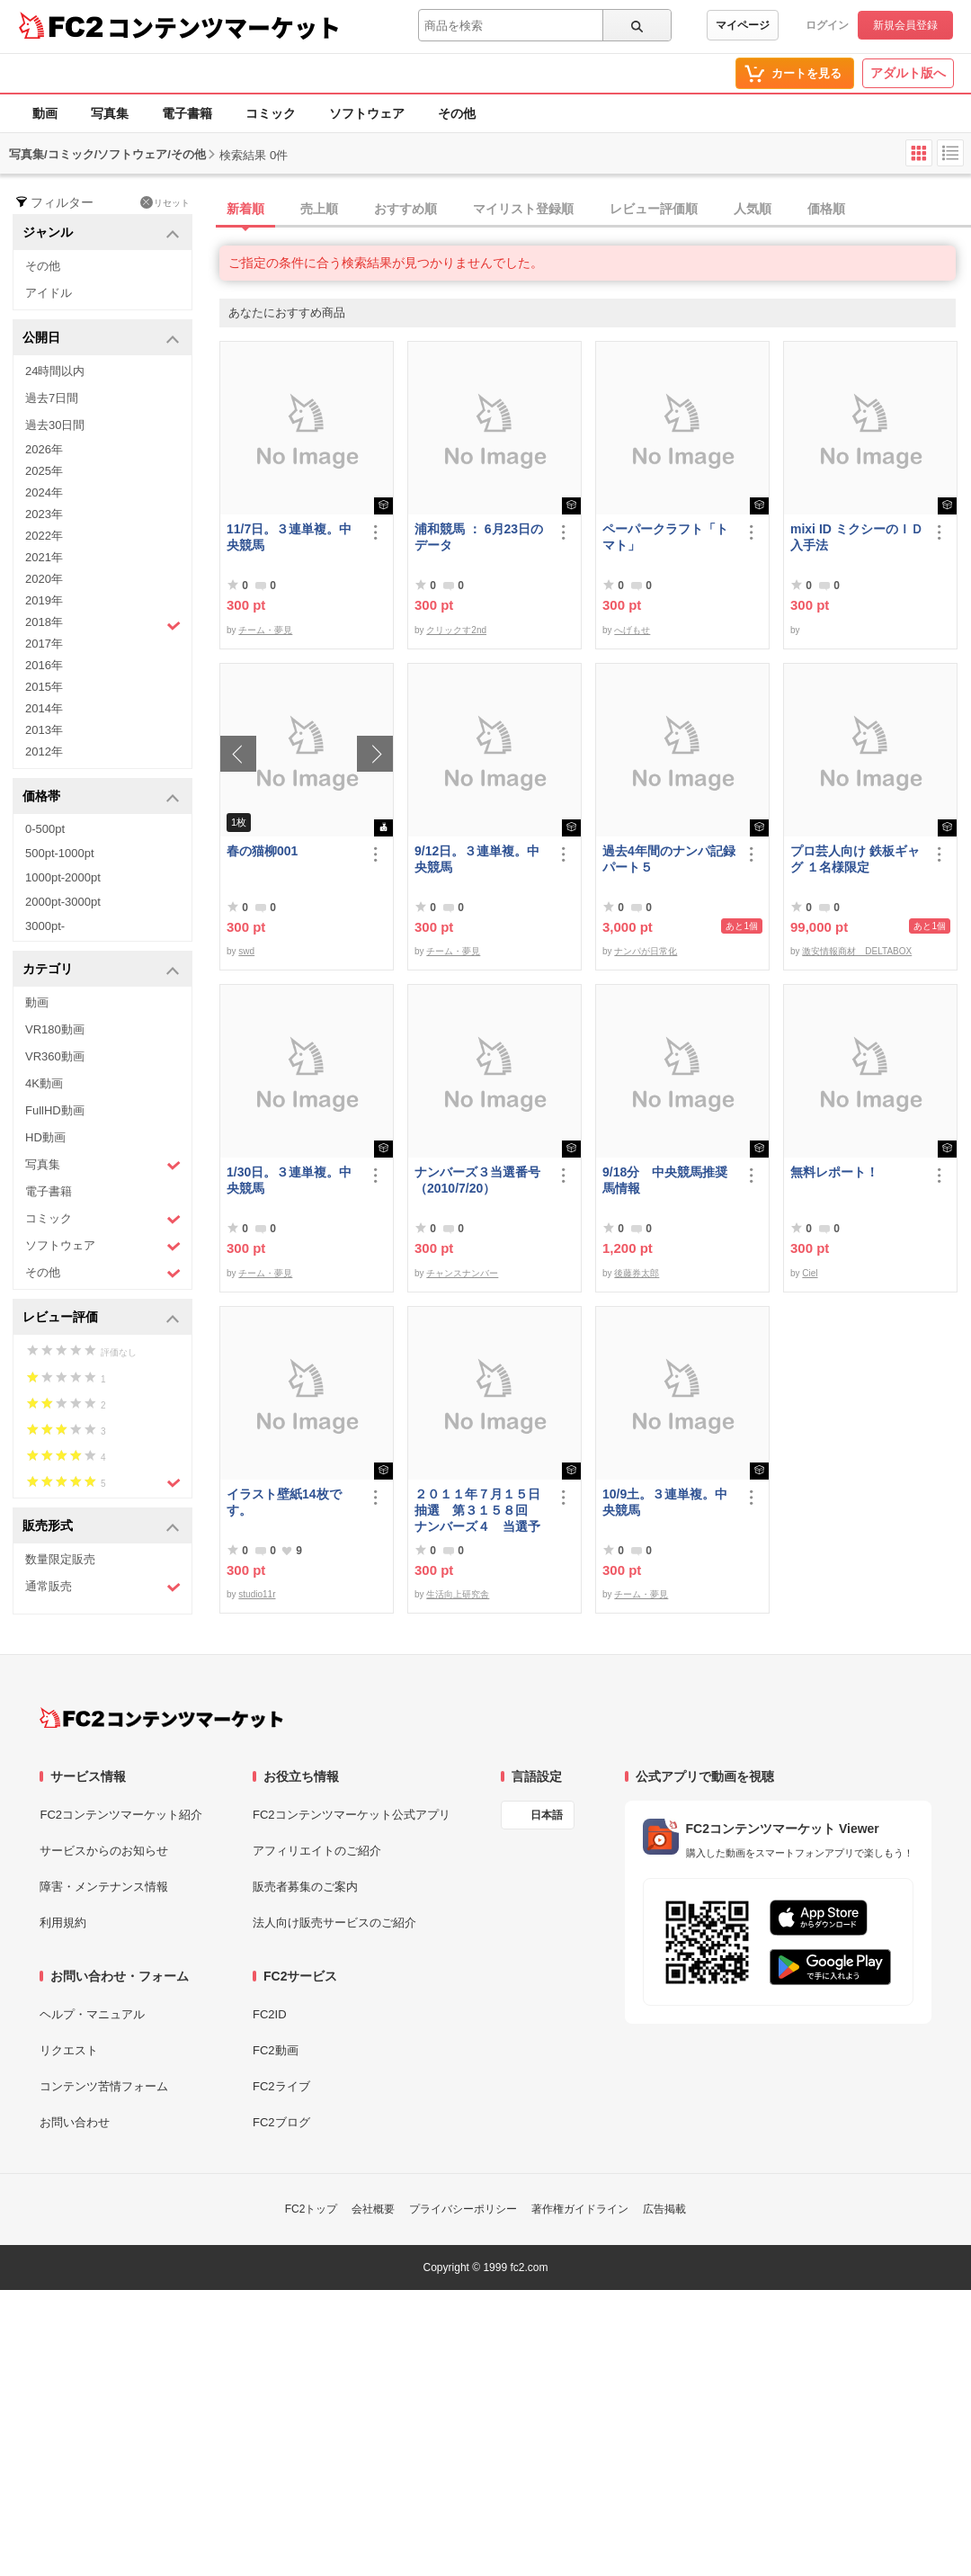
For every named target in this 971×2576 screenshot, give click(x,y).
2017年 (44, 643)
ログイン (827, 25)
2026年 (44, 449)
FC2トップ (311, 2209)
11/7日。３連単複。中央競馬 (289, 537)
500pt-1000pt (59, 853)
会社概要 (373, 2209)
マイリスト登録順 (523, 208)
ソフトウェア (367, 113)
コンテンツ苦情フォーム (104, 2086)
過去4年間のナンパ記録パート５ (668, 859)
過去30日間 (55, 425)
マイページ (743, 25)
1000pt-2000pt (63, 877)
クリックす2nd (456, 630)
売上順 (319, 208)
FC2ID (270, 2014)
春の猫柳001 (262, 851)
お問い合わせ (75, 2122)
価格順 (826, 208)
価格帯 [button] (101, 797)
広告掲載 (664, 2209)
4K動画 (44, 1083)
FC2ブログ (281, 2122)
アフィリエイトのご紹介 (317, 1850)
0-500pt (45, 829)
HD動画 (45, 1137)
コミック (270, 113)
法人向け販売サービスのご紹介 (334, 1922)
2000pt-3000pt (63, 901)
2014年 (44, 708)
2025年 (44, 471)
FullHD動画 (55, 1110)
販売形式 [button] (101, 1526)
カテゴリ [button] (101, 970)
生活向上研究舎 (457, 1594)
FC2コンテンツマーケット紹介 (121, 1814)
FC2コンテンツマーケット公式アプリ (351, 1814)
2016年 (44, 665)
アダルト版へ (908, 73)
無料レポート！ (834, 1172)
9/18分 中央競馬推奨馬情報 (664, 1180)
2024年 (44, 492)
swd (246, 951)
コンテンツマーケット (224, 27)
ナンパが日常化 (645, 951)
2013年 (44, 730)
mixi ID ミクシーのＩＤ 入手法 (856, 537)
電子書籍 (187, 113)
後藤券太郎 (636, 1273)
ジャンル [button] (101, 233)
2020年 (44, 579)
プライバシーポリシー (463, 2209)
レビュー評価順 (654, 208)
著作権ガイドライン (579, 2209)
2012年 (44, 751)
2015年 (44, 686)
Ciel (809, 1273)
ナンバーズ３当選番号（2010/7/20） (477, 1180)
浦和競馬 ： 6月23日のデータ (478, 537)
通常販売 (103, 1587)
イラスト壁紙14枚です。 (284, 1502)
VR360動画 (55, 1056)
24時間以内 (55, 371)
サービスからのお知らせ (104, 1850)
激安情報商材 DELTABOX (857, 951)
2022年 (44, 535)
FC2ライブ (281, 2086)
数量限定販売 (60, 1559)
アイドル (48, 293)
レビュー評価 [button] (101, 1318)
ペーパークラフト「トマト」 (665, 537)
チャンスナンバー (462, 1273)
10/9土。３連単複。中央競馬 (664, 1502)
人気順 (752, 208)
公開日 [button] (101, 338)
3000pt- (45, 926)
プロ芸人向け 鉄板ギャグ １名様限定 (855, 859)
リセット (165, 202)
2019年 (44, 600)
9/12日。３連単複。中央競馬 (476, 859)
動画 (45, 113)
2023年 (44, 514)
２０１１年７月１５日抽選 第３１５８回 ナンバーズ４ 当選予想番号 (477, 1510)
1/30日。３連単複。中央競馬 (289, 1180)
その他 (457, 113)
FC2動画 (275, 2050)
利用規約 (63, 1922)
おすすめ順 (405, 208)
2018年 (103, 624)
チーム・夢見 (265, 630)
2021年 (44, 557)
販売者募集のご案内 (305, 1886)
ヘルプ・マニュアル (92, 2014)
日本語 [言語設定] (546, 1815)
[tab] (595, 210)
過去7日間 (51, 398)
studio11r (256, 1594)
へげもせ (632, 630)
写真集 (110, 113)
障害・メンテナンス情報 (104, 1886)
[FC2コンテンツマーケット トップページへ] (161, 1718)
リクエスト (69, 2050)
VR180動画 (55, 1029)
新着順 (245, 208)
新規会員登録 (905, 25)
